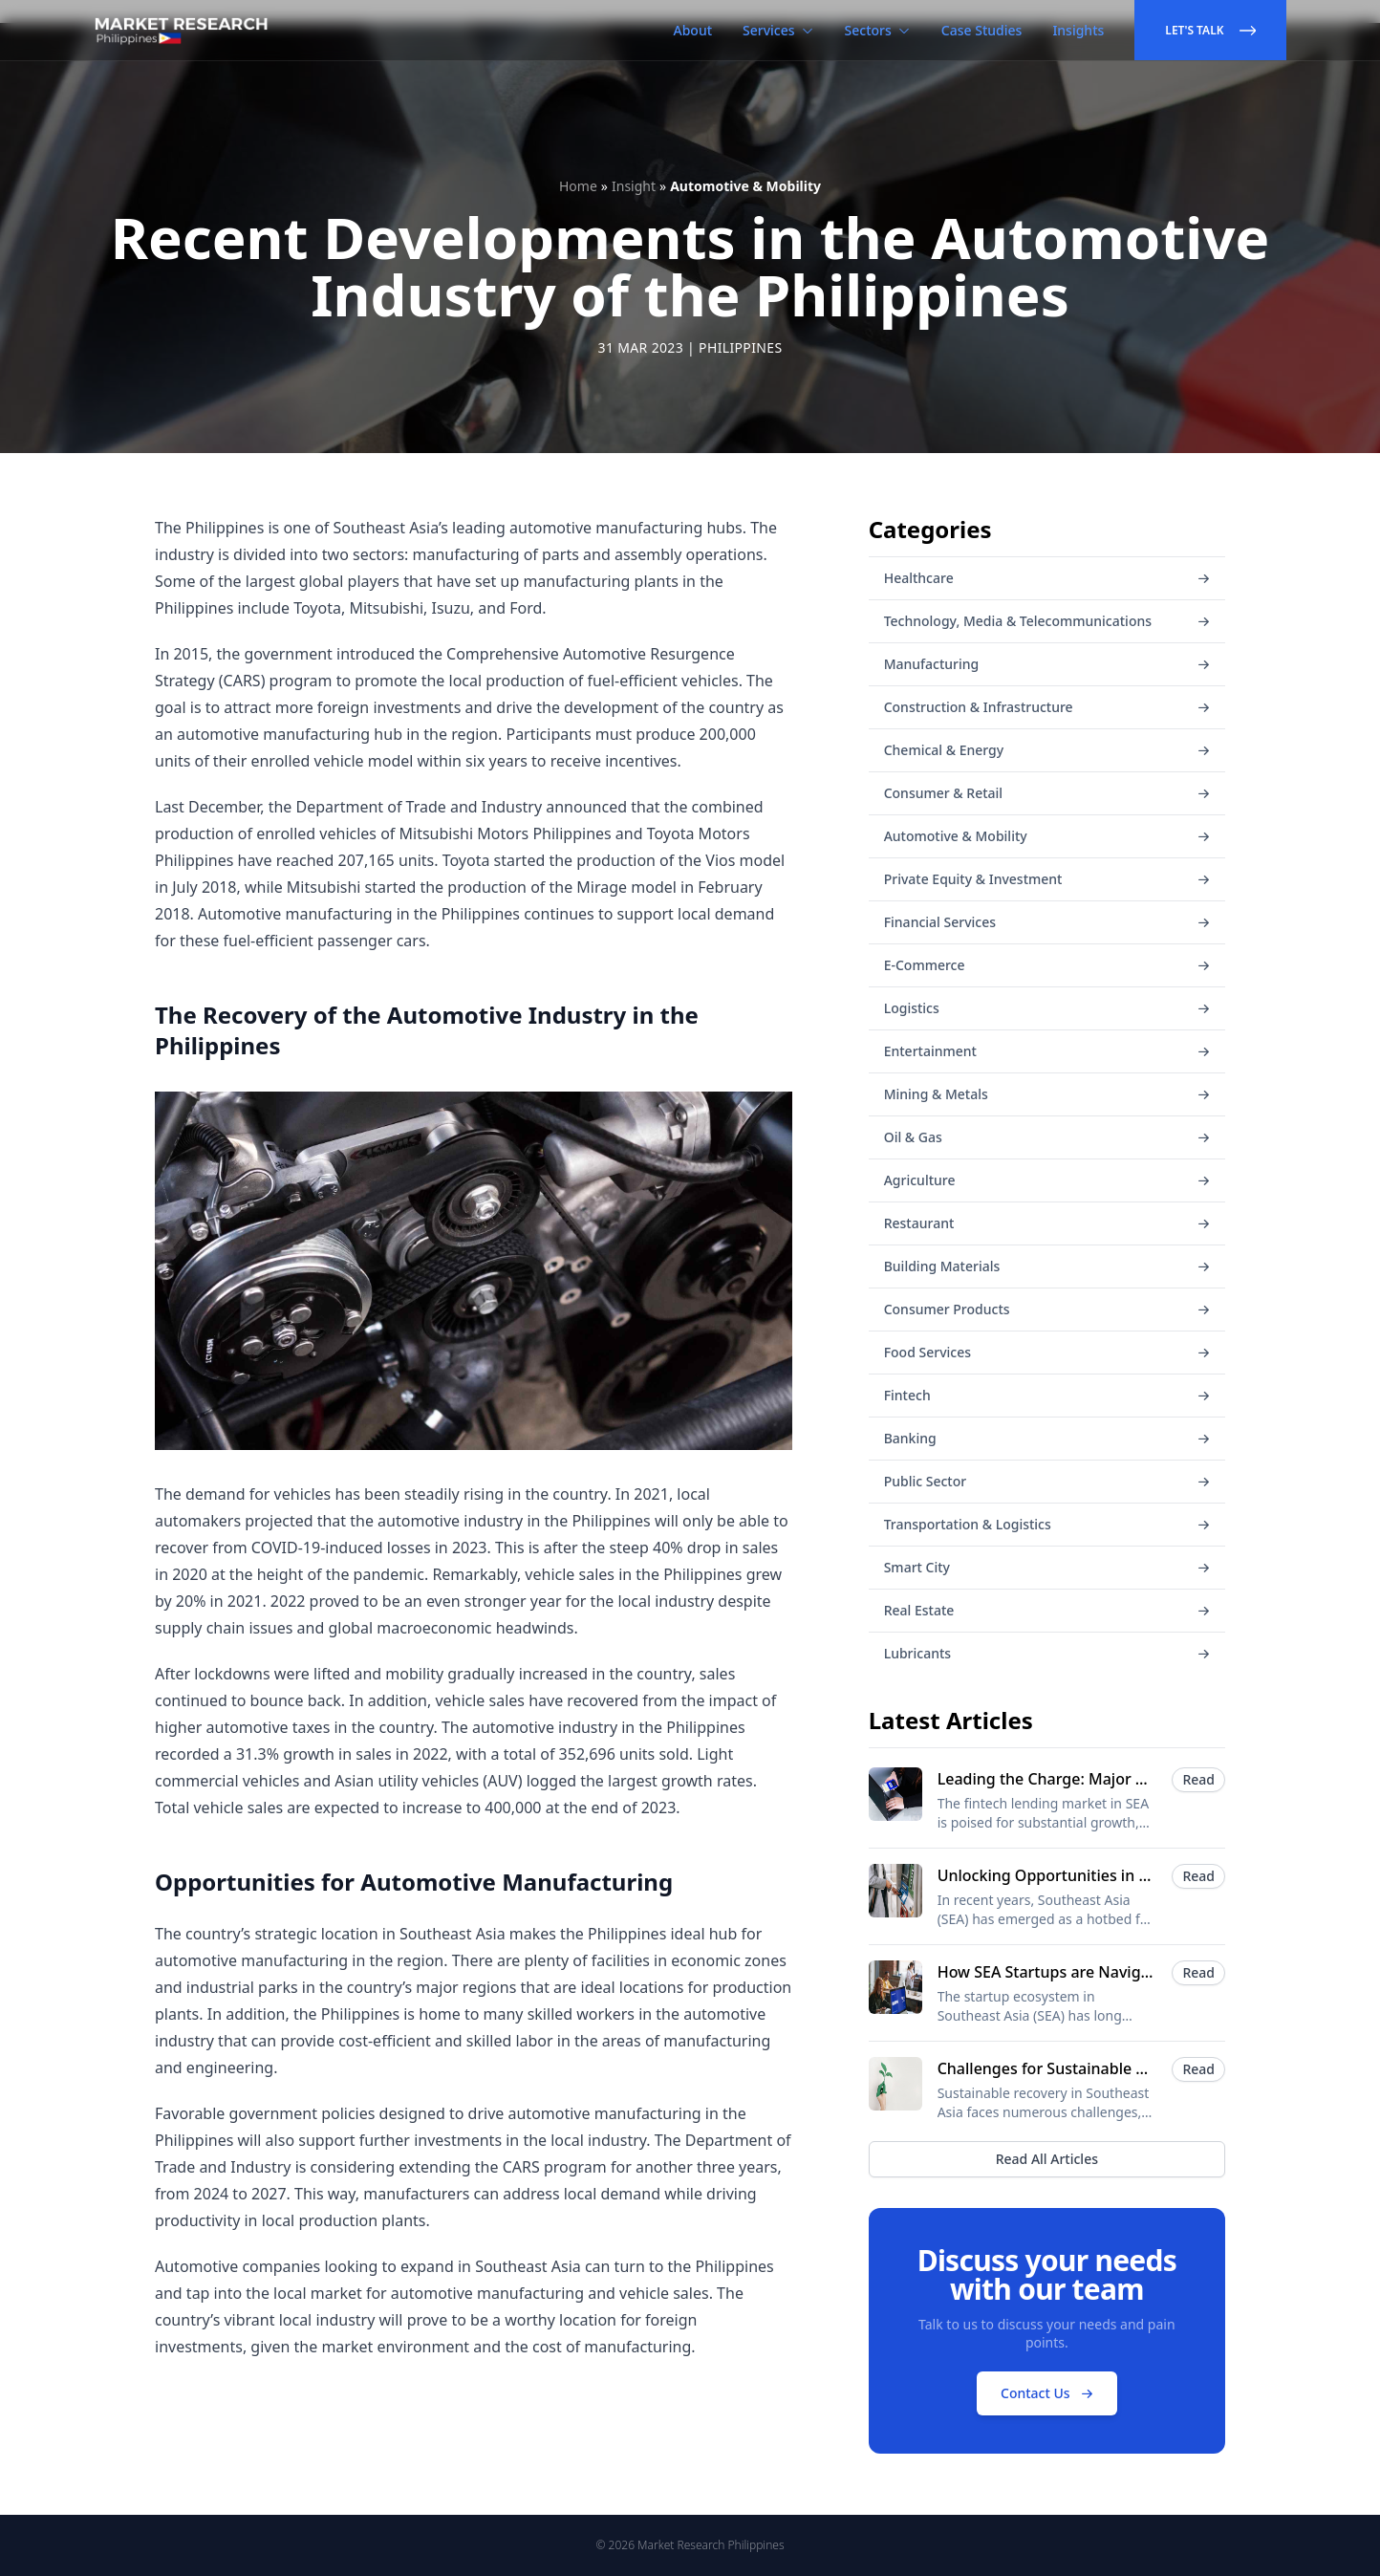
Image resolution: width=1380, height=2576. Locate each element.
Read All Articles (1047, 2159)
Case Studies (982, 30)
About (693, 30)
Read (1198, 1779)
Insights (1078, 30)
